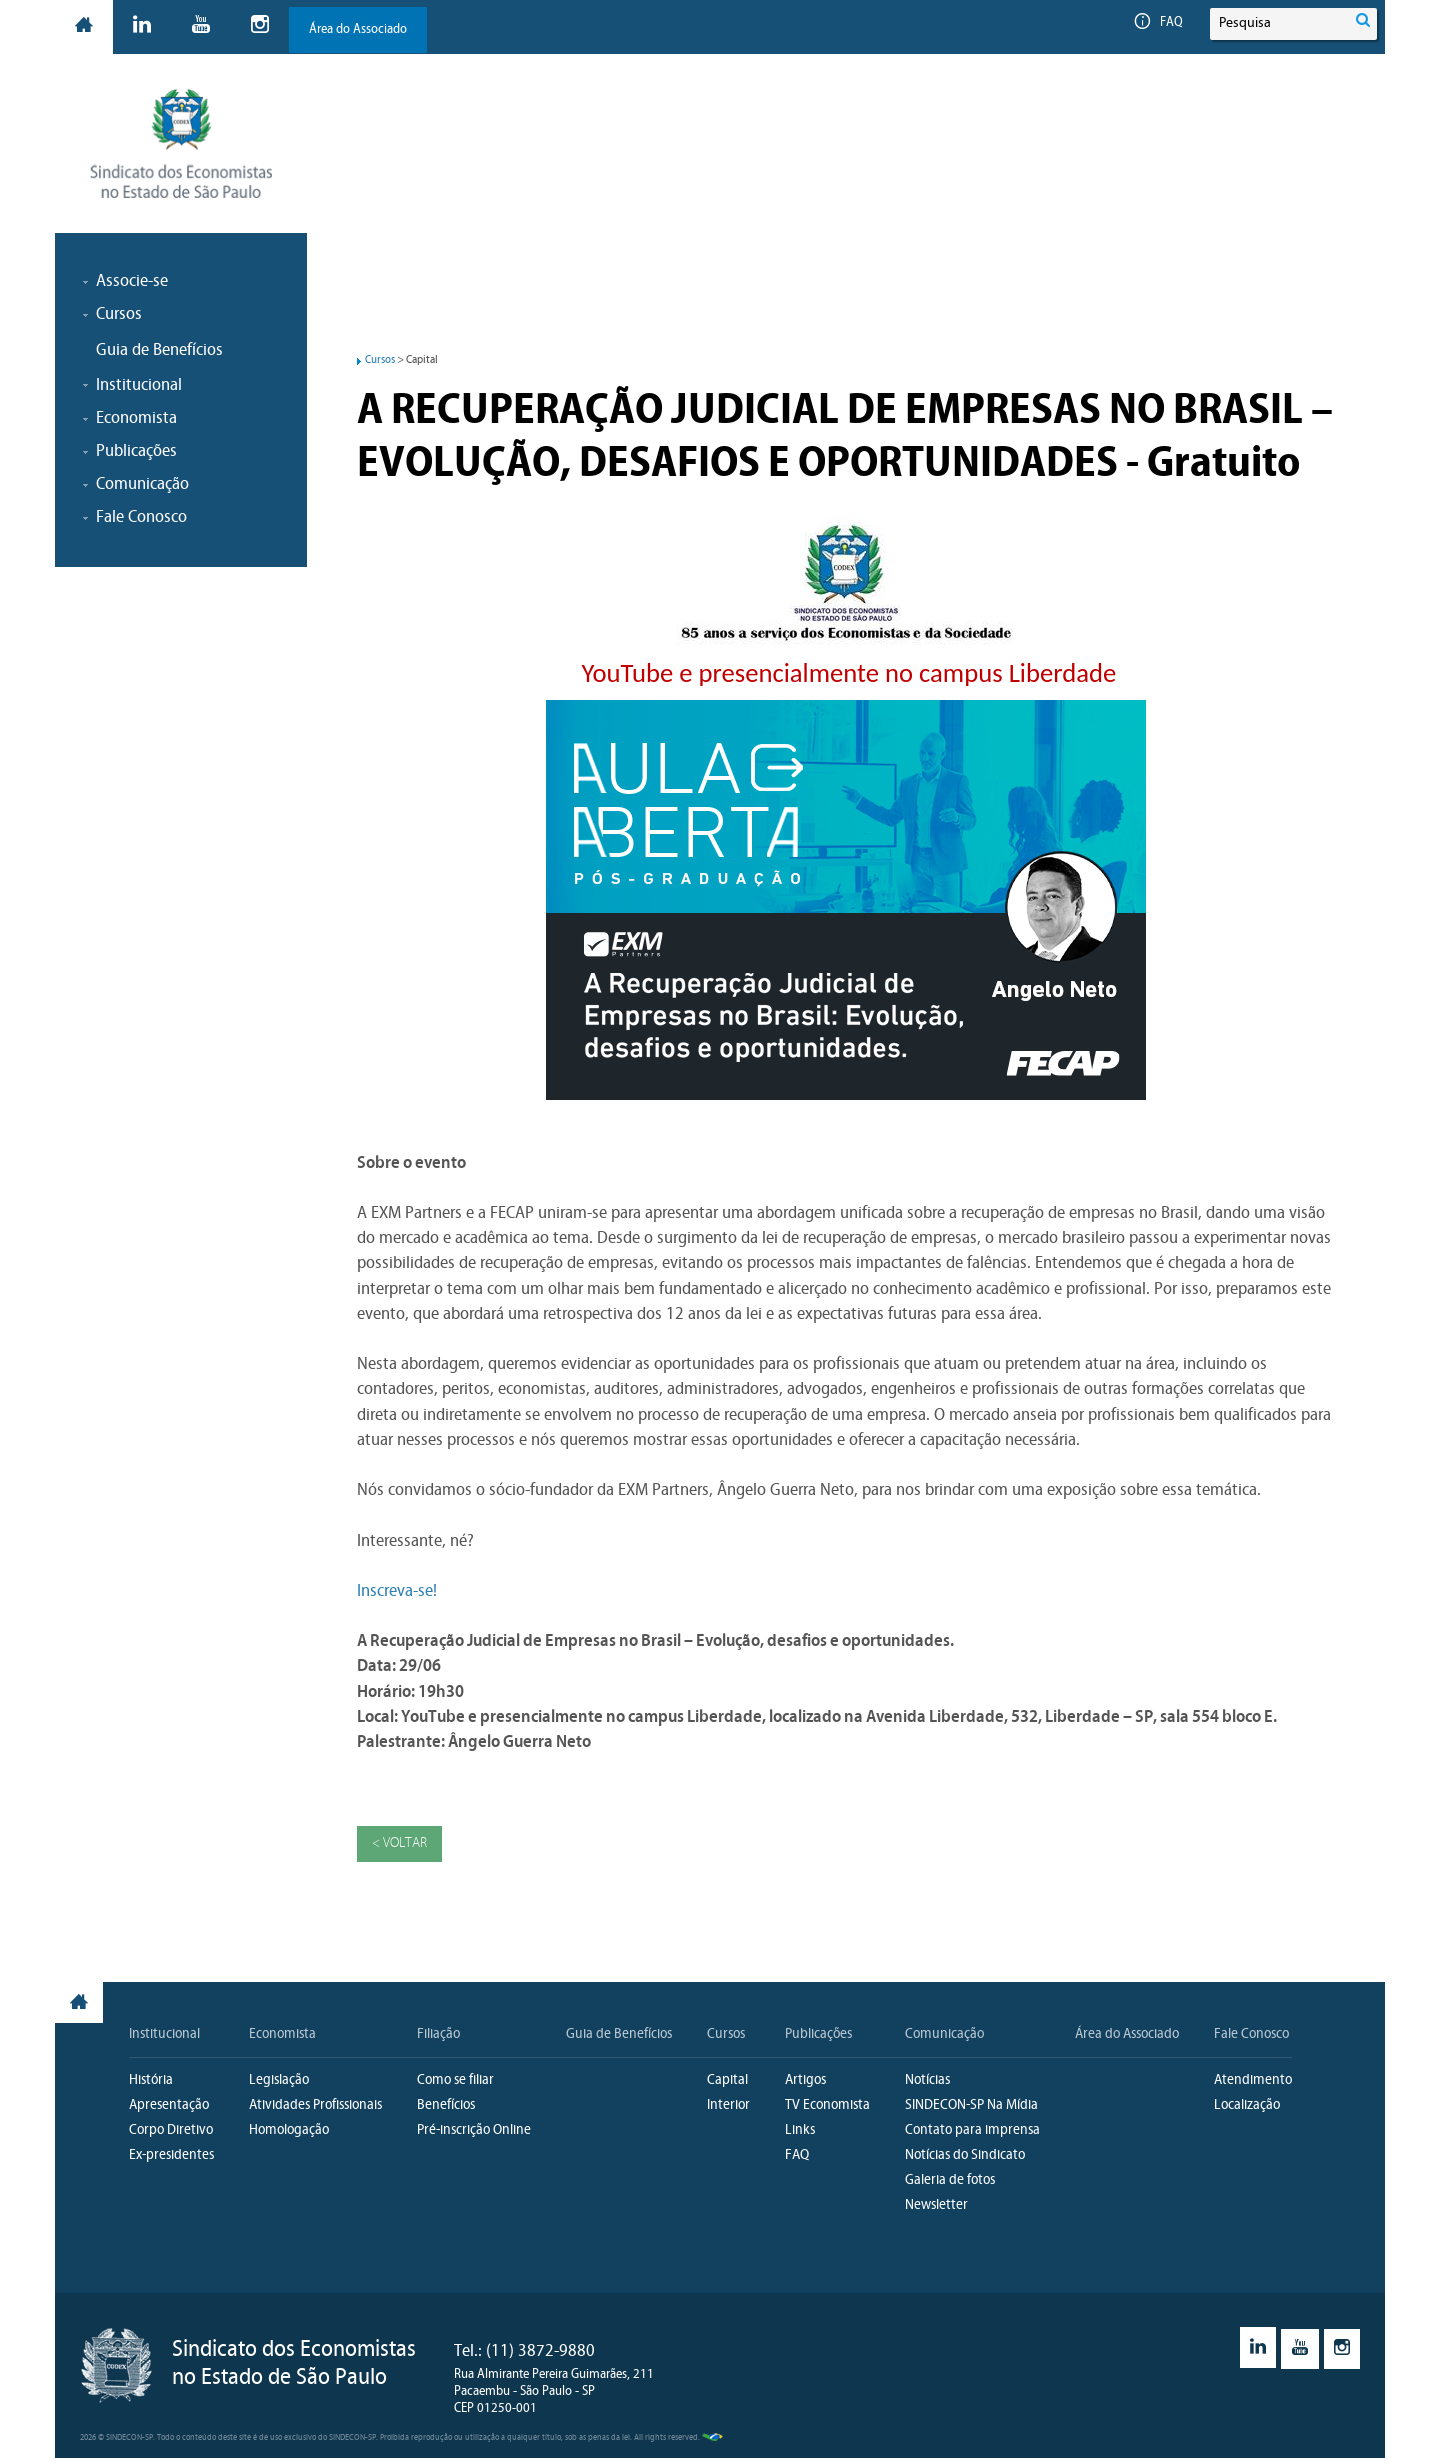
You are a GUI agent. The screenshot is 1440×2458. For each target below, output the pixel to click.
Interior (728, 2105)
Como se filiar (455, 2080)
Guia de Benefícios (159, 350)
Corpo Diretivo (171, 2130)
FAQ (1159, 23)
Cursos (380, 360)
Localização (1247, 2105)
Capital (727, 2080)
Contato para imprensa (972, 2130)
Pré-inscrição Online (474, 2130)
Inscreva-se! (397, 1591)
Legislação (279, 2080)
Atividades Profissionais (315, 2105)
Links (800, 2130)
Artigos (805, 2080)
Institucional (164, 2034)
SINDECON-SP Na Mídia (971, 2105)
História (151, 2080)
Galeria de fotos (950, 2180)
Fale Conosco (1251, 2034)
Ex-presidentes (171, 2155)
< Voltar (399, 1843)
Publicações (818, 2034)
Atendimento (1253, 2080)
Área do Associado (358, 29)
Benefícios (446, 2105)
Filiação (438, 2034)
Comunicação (944, 2034)
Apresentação (169, 2105)
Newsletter (936, 2205)
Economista (282, 2034)
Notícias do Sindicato (965, 2155)
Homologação (289, 2130)
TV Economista (827, 2105)
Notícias (927, 2080)
